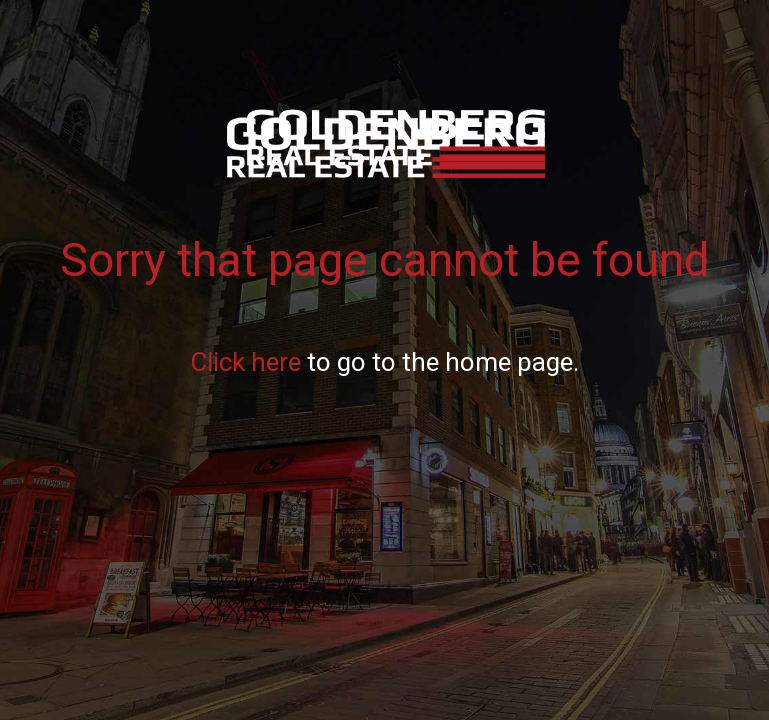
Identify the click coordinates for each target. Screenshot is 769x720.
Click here (245, 362)
